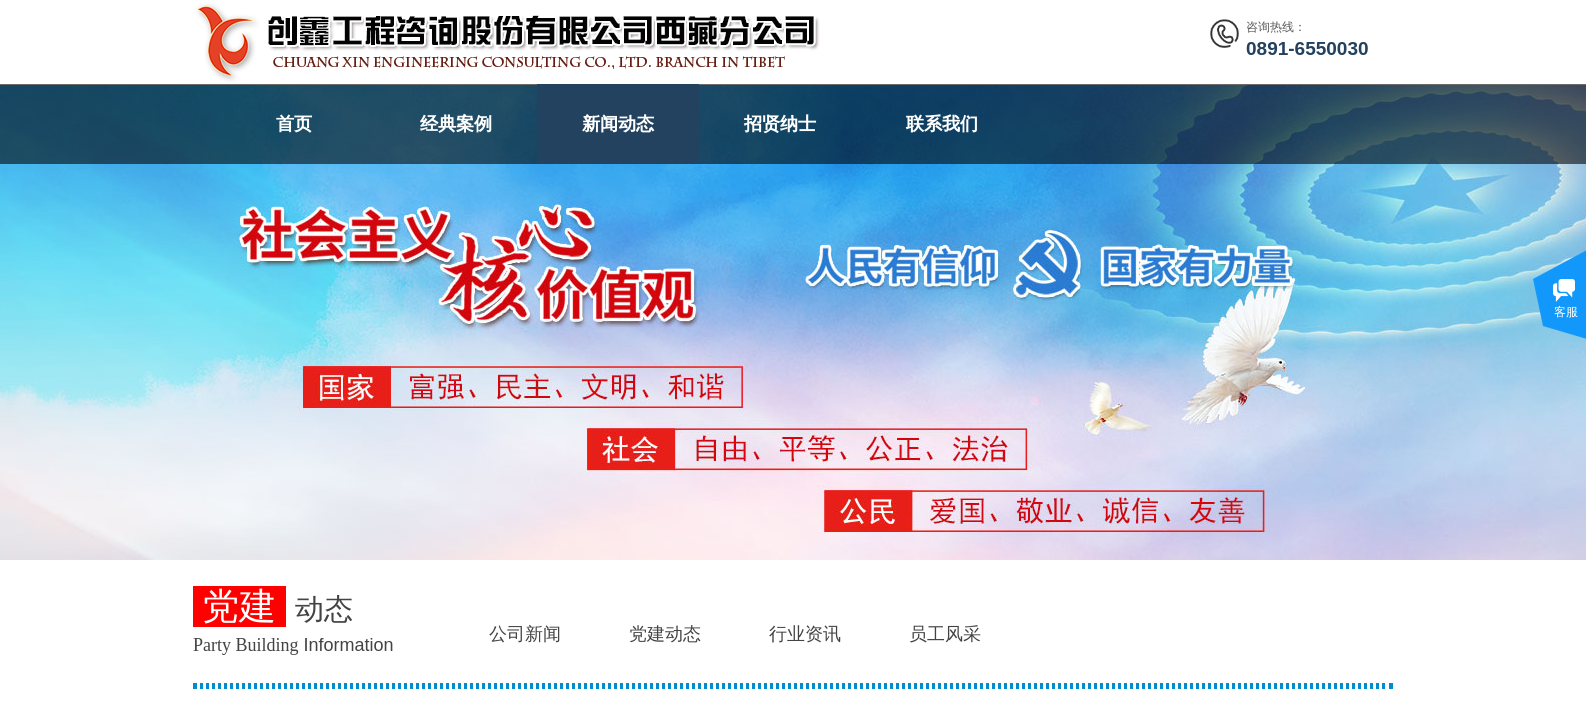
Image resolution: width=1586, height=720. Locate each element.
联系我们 (942, 124)
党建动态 (665, 634)
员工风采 (945, 634)
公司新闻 (525, 634)
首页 (294, 124)
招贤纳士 (780, 124)
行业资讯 (805, 634)
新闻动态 (618, 124)
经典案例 (456, 124)
